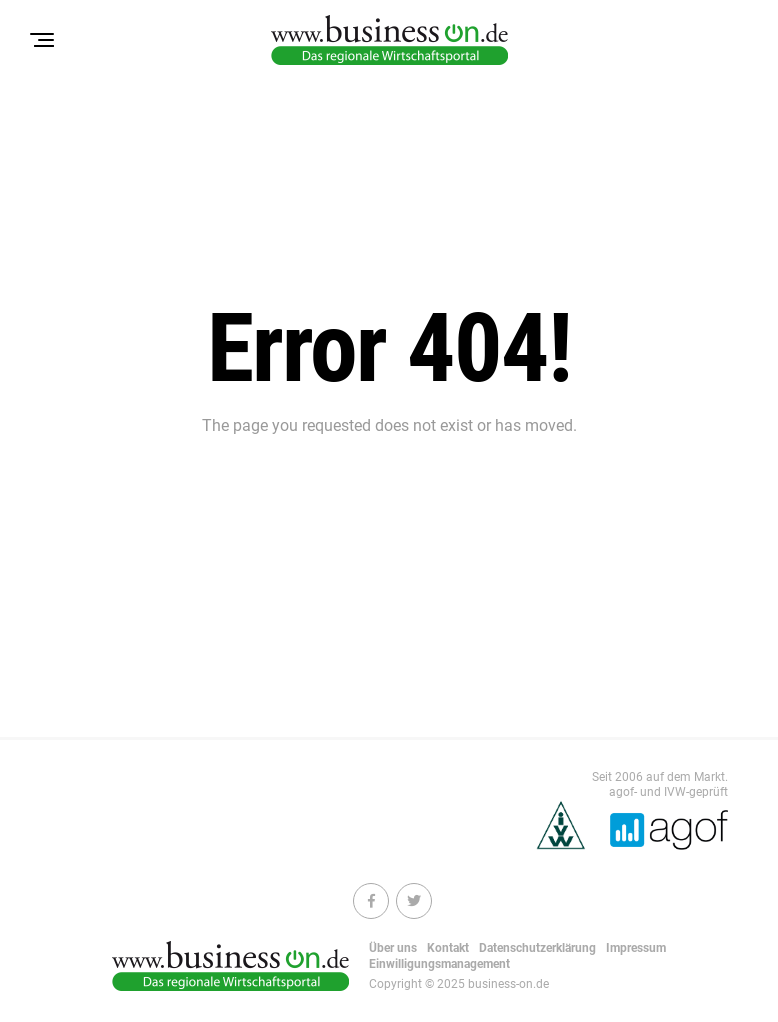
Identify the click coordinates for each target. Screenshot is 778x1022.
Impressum (636, 948)
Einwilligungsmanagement (439, 964)
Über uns (393, 948)
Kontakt (448, 948)
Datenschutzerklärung (537, 948)
